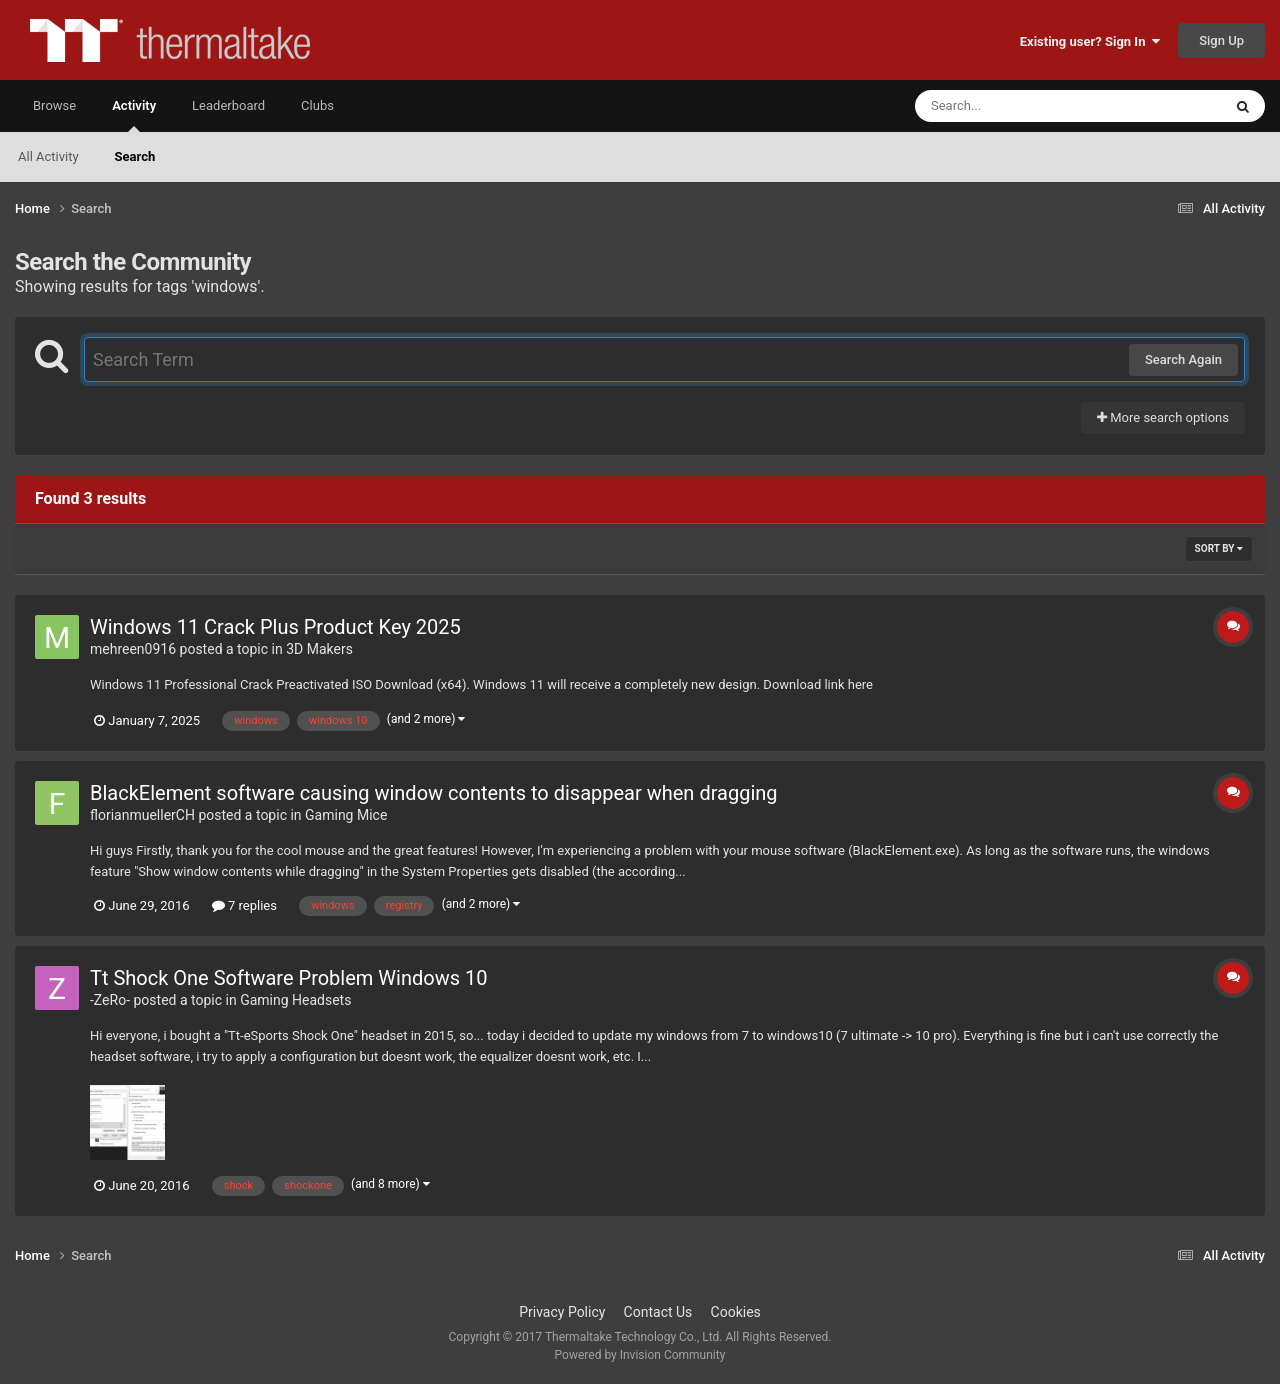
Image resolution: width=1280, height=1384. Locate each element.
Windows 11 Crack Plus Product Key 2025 (275, 627)
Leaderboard (228, 105)
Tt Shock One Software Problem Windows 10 (288, 978)
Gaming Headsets (295, 1000)
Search (135, 156)
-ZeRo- (110, 1000)
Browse (54, 105)
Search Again (1183, 359)
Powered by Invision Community (640, 1355)
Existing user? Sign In (1090, 41)
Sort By (1219, 548)
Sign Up (1221, 40)
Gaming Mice (346, 815)
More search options (1163, 417)
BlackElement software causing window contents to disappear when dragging (434, 793)
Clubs (317, 105)
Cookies (736, 1312)
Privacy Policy (562, 1312)
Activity (134, 115)
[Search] (1018, 106)
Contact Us (658, 1312)
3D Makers (319, 649)
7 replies (244, 905)
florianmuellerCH (142, 815)
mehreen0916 (133, 649)
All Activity (48, 156)
